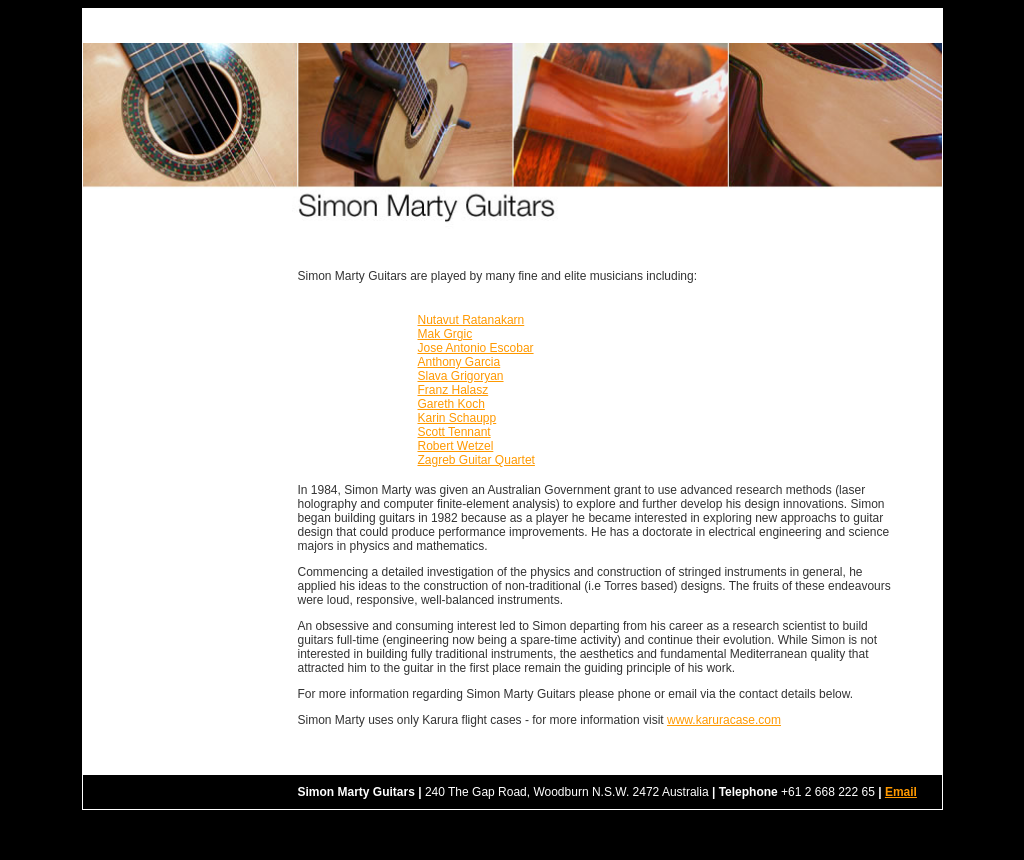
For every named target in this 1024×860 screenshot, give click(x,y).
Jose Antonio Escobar (476, 348)
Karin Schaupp (457, 418)
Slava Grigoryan (461, 376)
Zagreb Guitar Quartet (476, 460)
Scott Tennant (454, 432)
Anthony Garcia (459, 362)
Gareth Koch (451, 404)
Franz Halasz (453, 390)
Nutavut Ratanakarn (471, 320)
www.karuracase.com (724, 720)
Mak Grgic (445, 334)
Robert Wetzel (456, 446)
